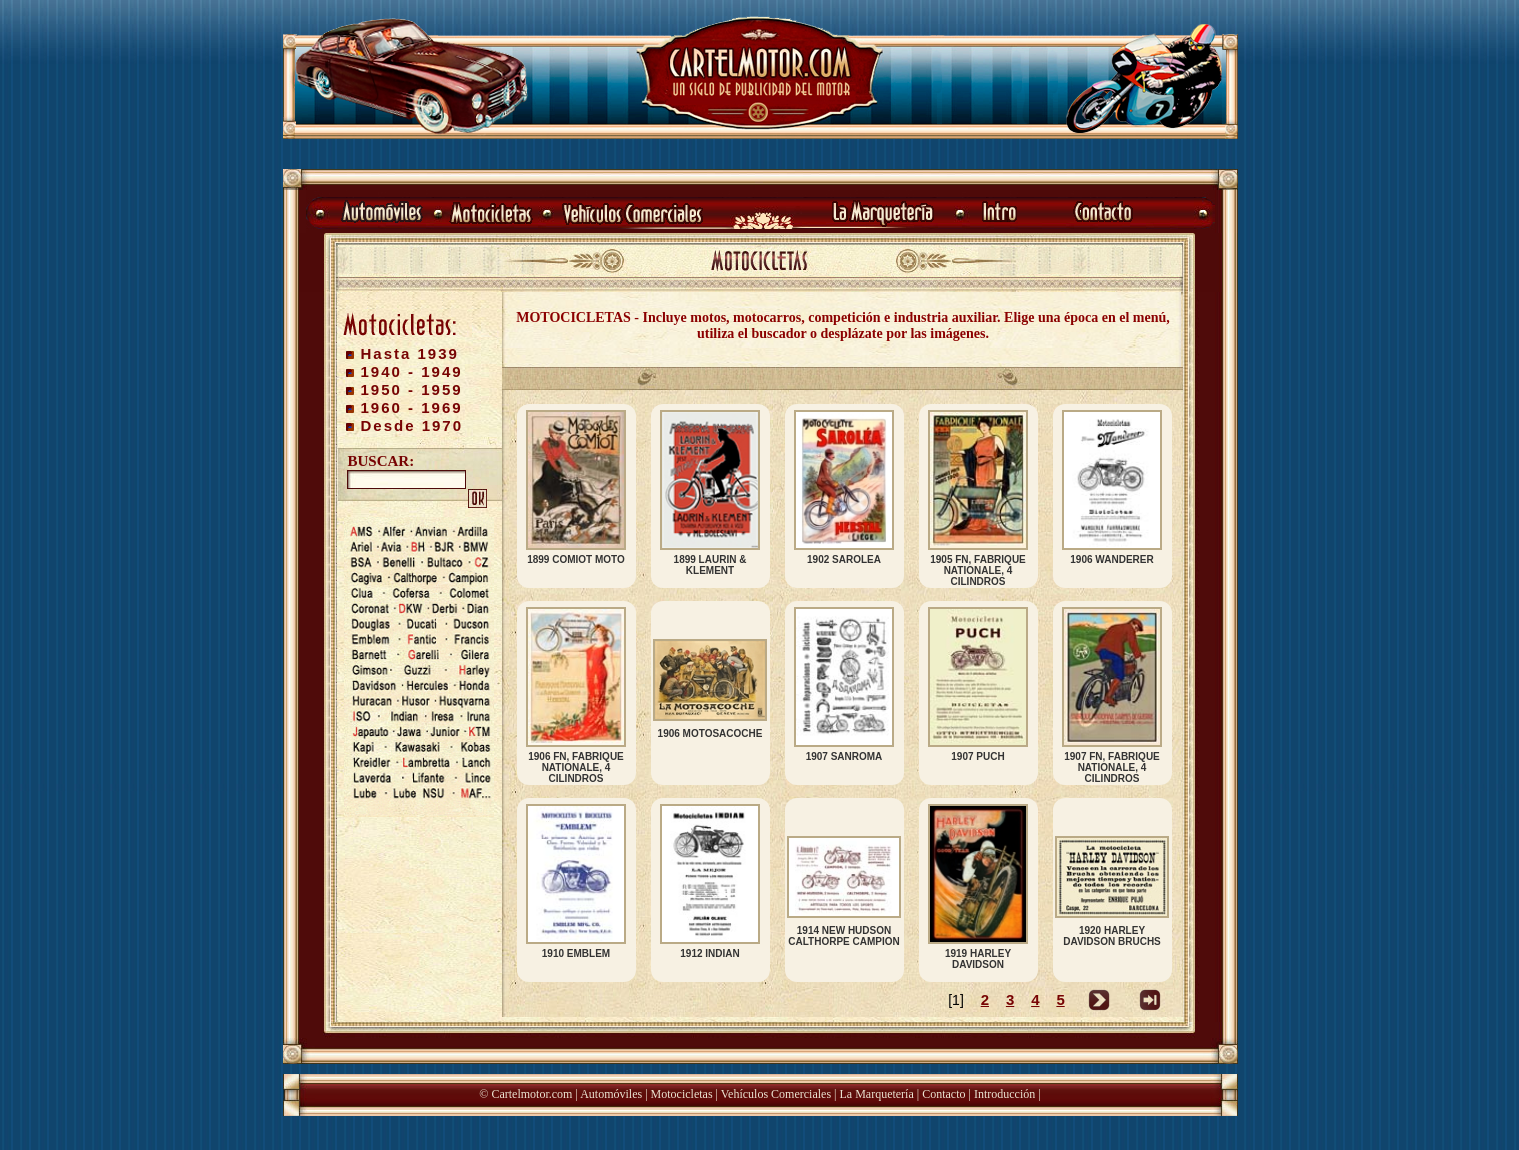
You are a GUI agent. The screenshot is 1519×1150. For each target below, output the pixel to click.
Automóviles (611, 1094)
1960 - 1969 (412, 407)
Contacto (943, 1094)
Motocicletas (682, 1094)
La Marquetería (876, 1094)
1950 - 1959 (412, 389)
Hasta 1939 (410, 353)
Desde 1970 (412, 425)
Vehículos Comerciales (776, 1094)
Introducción (1004, 1094)
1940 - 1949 (412, 371)
